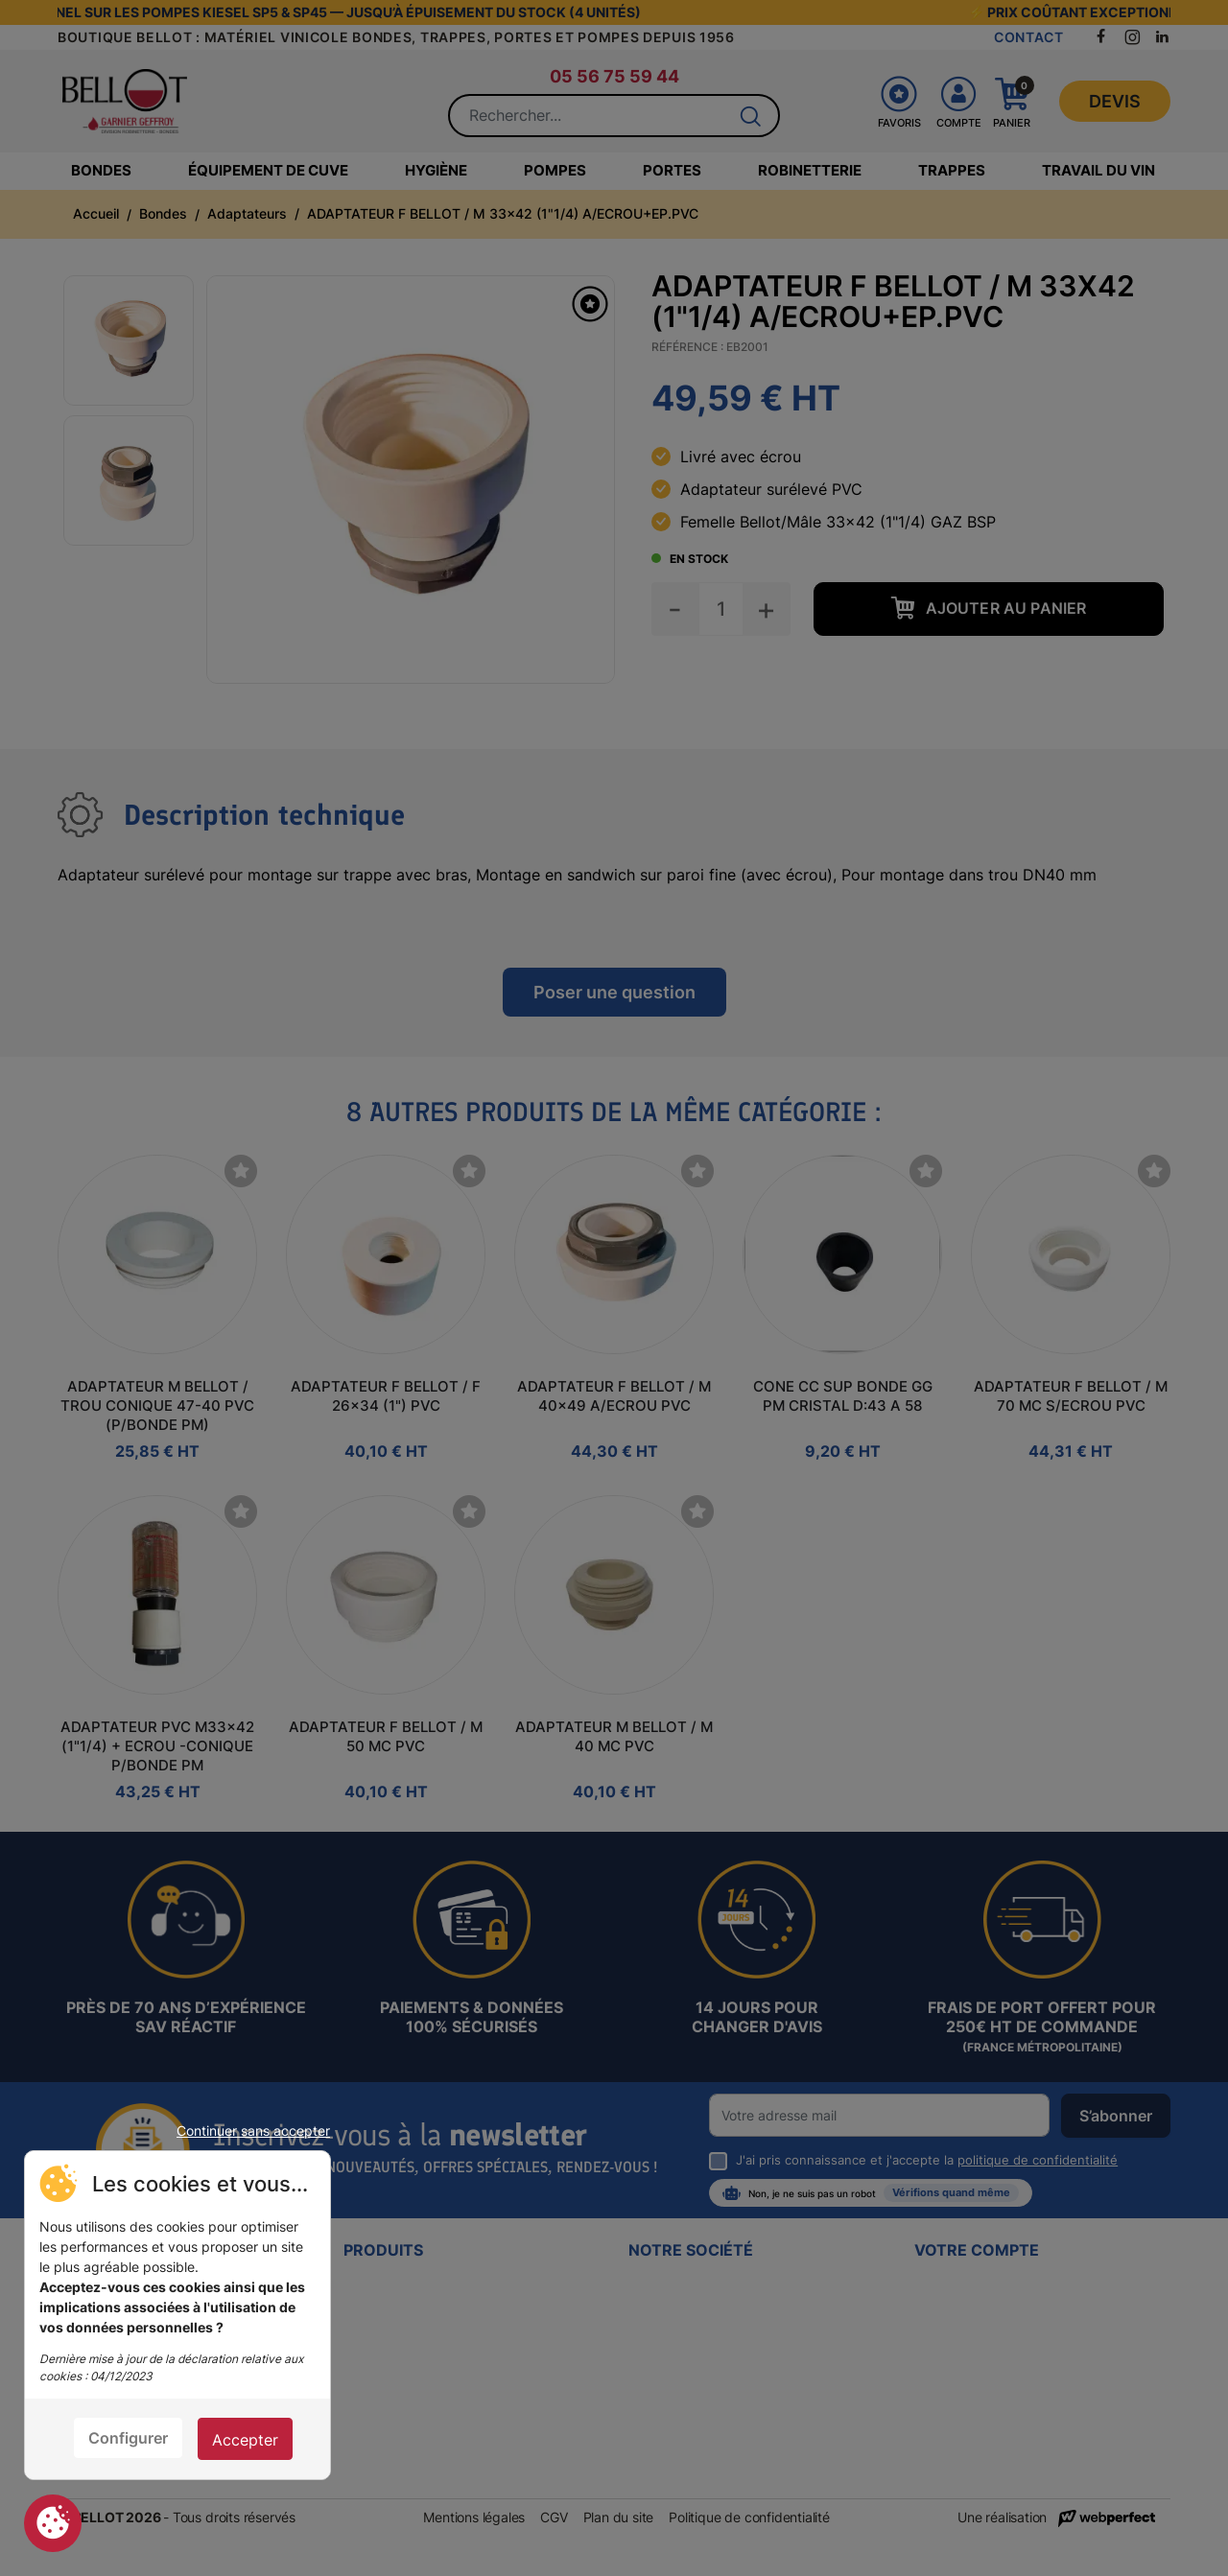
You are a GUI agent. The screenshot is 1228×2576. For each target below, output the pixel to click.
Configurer (128, 2437)
